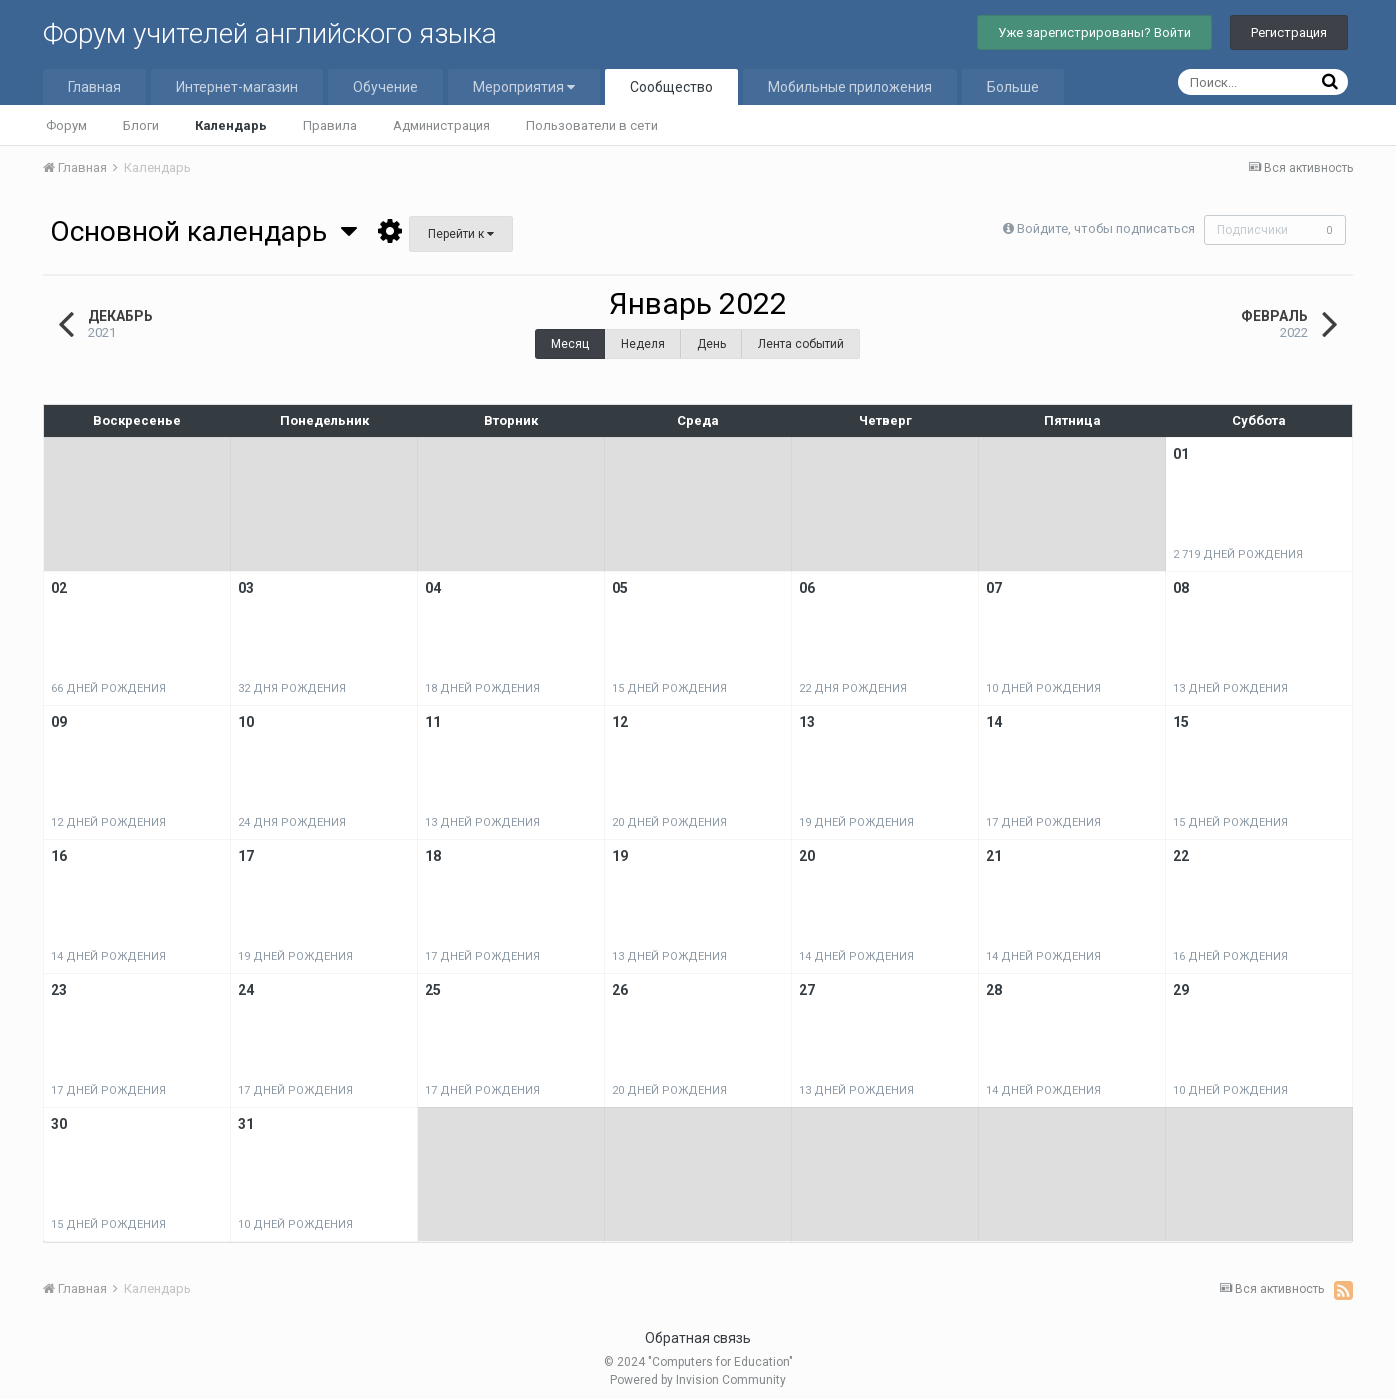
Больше (1013, 87)
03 (246, 588)
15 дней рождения (669, 688)
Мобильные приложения (850, 87)
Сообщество (671, 87)
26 (620, 990)
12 (620, 722)
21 (994, 856)
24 (246, 990)
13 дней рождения (1230, 688)
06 (807, 588)
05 (620, 588)
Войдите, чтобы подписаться (1103, 228)
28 (994, 990)
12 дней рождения (108, 822)
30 (59, 1124)
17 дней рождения (1043, 822)
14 (994, 722)
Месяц (570, 344)
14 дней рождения (108, 956)
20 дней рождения (669, 822)
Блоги (141, 125)
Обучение (385, 87)
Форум (66, 125)
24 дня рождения (292, 822)
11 (433, 722)
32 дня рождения (292, 688)
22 (1181, 856)
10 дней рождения (1043, 688)
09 (59, 722)
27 (807, 990)
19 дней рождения (856, 822)
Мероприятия (524, 87)
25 (433, 990)
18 (433, 856)
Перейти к (461, 234)
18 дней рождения (482, 688)
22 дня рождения (853, 688)
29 (1181, 990)
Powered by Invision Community (698, 1380)
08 (1181, 588)
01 (1181, 454)
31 (246, 1124)
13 (807, 722)
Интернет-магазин (237, 87)
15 (1181, 722)
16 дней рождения (1230, 956)
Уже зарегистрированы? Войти (1094, 32)
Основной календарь (203, 231)
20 (807, 856)
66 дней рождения (108, 688)
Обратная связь (698, 1338)
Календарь (231, 125)
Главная (94, 87)
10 (246, 722)
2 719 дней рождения (1238, 554)
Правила (330, 125)
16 (59, 856)
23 (59, 990)
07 (994, 588)
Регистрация (1289, 32)
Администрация (441, 125)
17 (246, 856)
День (711, 344)
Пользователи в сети (592, 125)
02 (59, 588)
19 (620, 856)
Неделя (643, 344)
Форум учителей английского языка (270, 33)
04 (433, 588)
